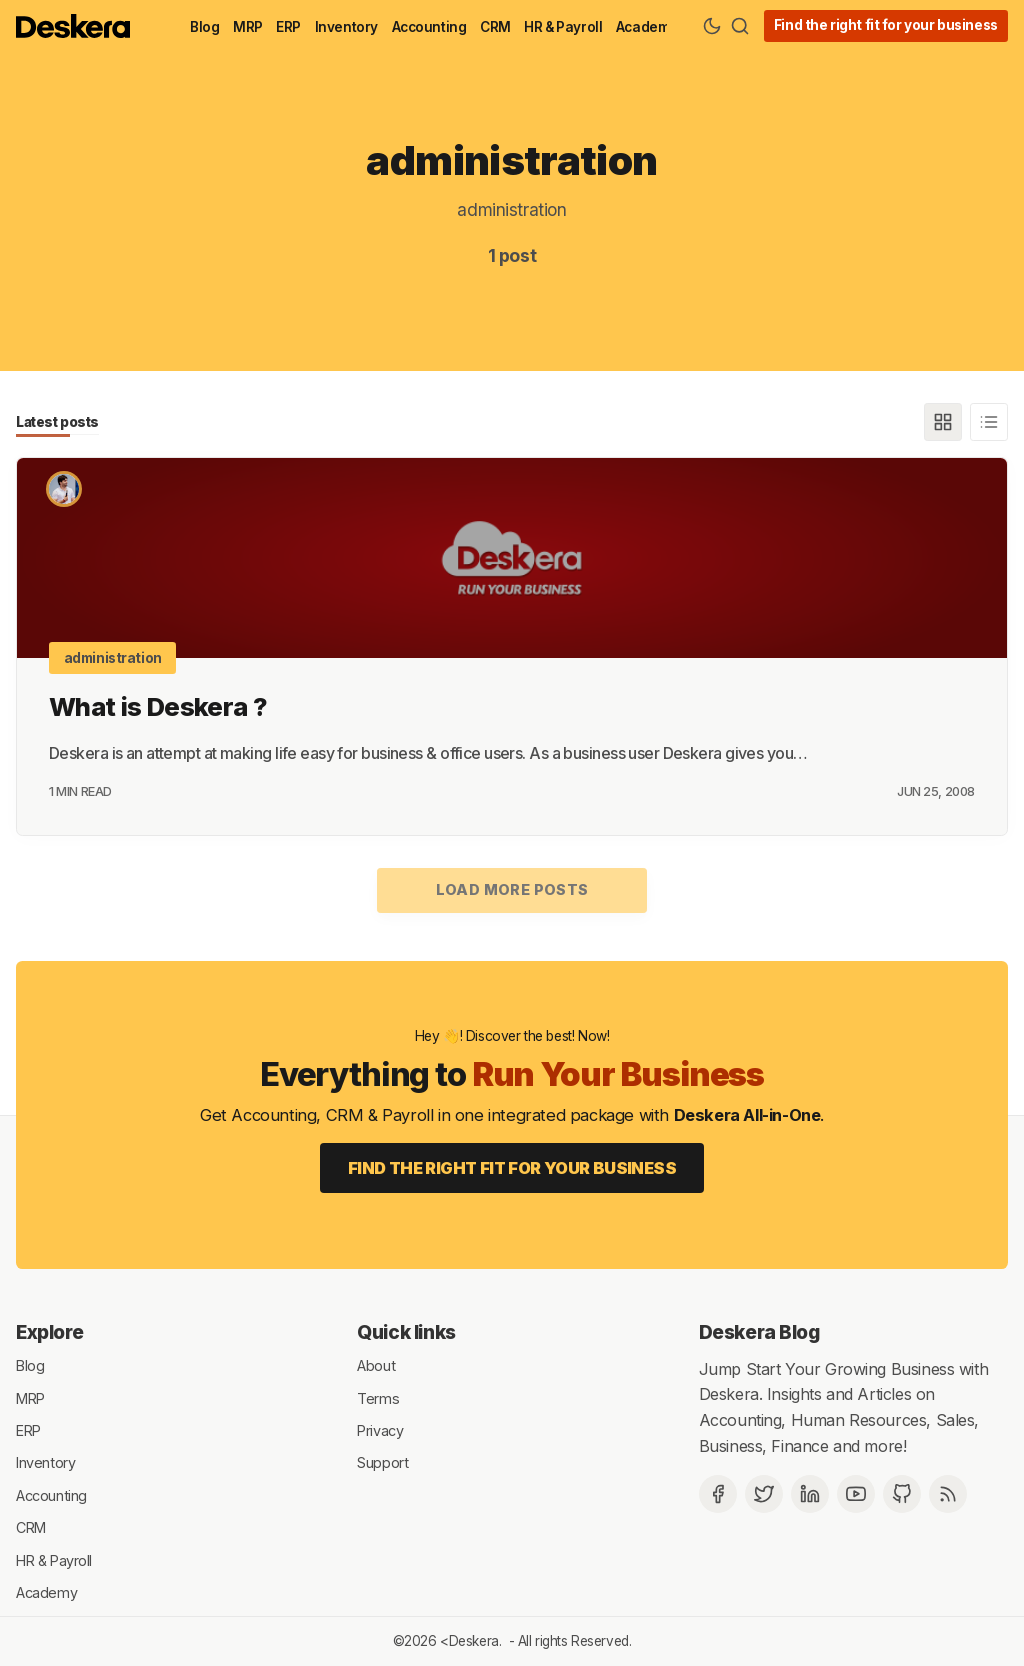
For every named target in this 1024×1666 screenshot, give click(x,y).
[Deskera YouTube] (856, 1494)
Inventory (346, 27)
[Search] (740, 26)
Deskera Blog (759, 1332)
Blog (204, 27)
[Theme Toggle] (712, 26)
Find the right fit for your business (886, 25)
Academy (646, 27)
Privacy (380, 1430)
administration (113, 658)
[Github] (902, 1494)
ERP (288, 27)
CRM (495, 27)
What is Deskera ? (158, 706)
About (376, 1365)
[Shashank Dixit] (64, 489)
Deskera (474, 1641)
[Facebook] (718, 1494)
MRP (248, 27)
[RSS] (948, 1494)
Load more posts (512, 889)
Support (382, 1462)
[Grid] (943, 422)
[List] (989, 422)
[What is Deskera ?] (512, 558)
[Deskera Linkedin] (810, 1494)
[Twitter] (764, 1494)
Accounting (429, 27)
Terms (378, 1397)
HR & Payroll (563, 27)
